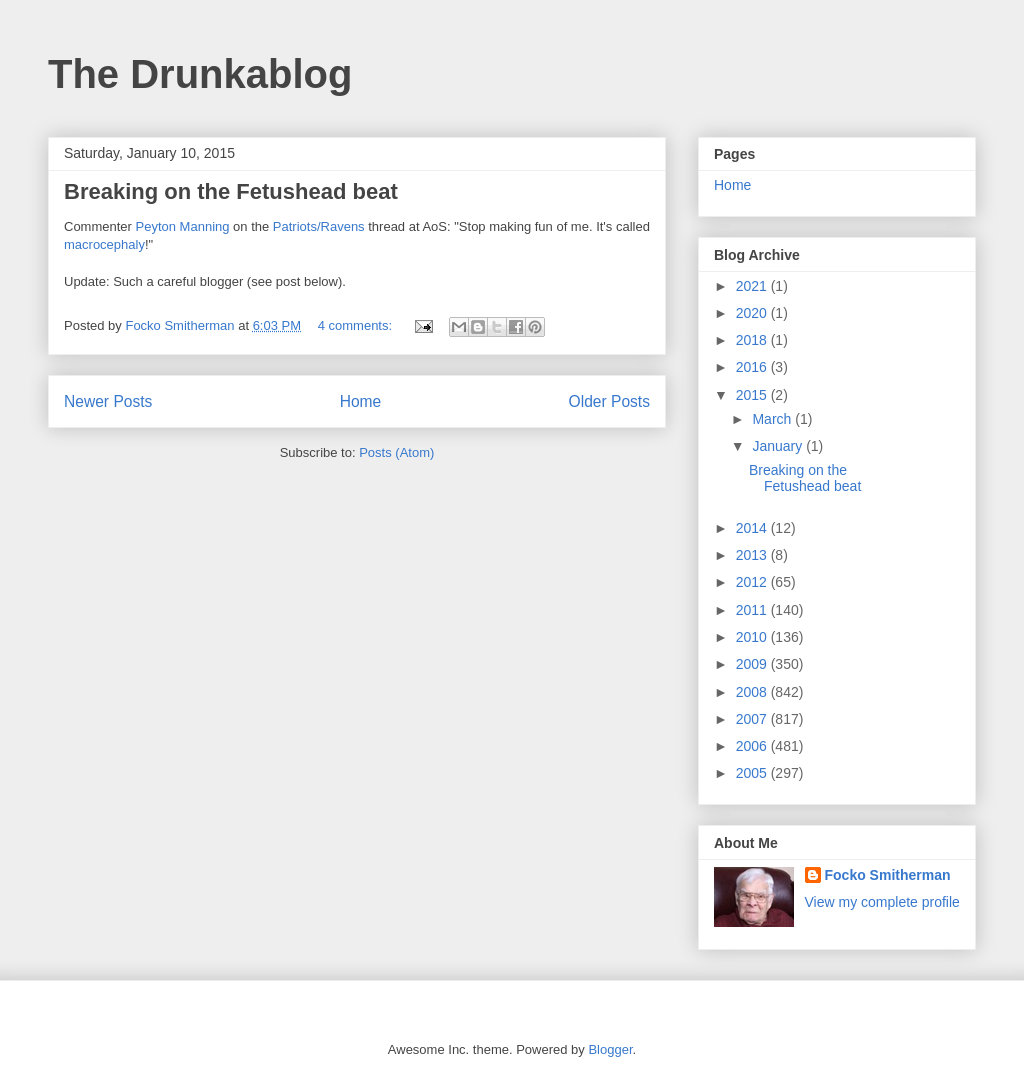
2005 (753, 773)
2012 (753, 582)
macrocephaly (104, 244)
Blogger (610, 1049)
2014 (753, 528)
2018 (753, 340)
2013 (753, 555)
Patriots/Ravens (319, 226)
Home (361, 401)
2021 (753, 286)
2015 (753, 395)
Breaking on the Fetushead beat (805, 478)
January (779, 446)
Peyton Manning (183, 226)
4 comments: (357, 325)
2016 (753, 367)
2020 (753, 313)
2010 (753, 637)
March (773, 419)
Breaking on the (150, 191)
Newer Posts (108, 401)
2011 (753, 610)
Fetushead (291, 191)
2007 (753, 719)
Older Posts (609, 401)
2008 (753, 692)
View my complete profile (882, 902)
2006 (753, 746)
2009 (753, 664)
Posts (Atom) (396, 452)
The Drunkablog (200, 74)
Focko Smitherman (888, 875)
